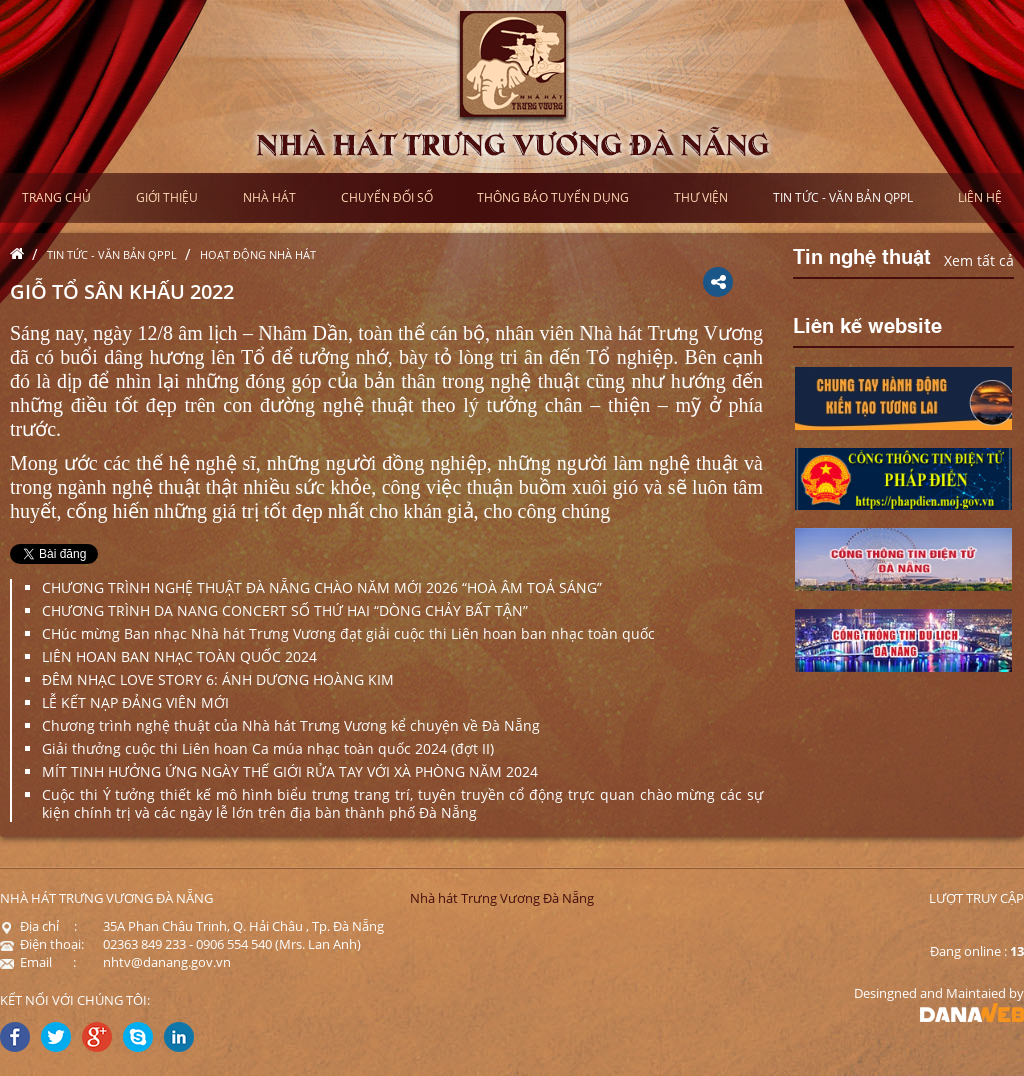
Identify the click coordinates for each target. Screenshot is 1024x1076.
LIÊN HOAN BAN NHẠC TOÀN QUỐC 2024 (179, 656)
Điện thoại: (42, 944)
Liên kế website (867, 324)
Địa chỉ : (38, 926)
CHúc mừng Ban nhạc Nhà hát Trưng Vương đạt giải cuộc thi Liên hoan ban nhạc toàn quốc (348, 633)
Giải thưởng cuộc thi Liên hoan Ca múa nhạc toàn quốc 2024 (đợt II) (268, 748)
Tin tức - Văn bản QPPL (112, 254)
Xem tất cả (979, 260)
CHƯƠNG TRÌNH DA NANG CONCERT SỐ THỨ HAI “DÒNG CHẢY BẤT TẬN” (285, 610)
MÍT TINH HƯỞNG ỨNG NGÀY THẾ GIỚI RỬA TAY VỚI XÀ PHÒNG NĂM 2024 (290, 771)
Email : (38, 962)
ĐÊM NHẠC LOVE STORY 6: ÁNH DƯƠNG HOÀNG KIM (218, 679)
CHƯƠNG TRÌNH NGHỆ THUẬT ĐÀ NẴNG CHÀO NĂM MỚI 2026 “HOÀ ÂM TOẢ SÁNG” (322, 587)
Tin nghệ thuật (862, 255)
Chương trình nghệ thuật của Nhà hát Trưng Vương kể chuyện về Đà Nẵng (291, 725)
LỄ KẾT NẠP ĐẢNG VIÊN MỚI (135, 702)
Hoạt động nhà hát (258, 254)
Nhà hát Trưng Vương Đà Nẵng (502, 898)
